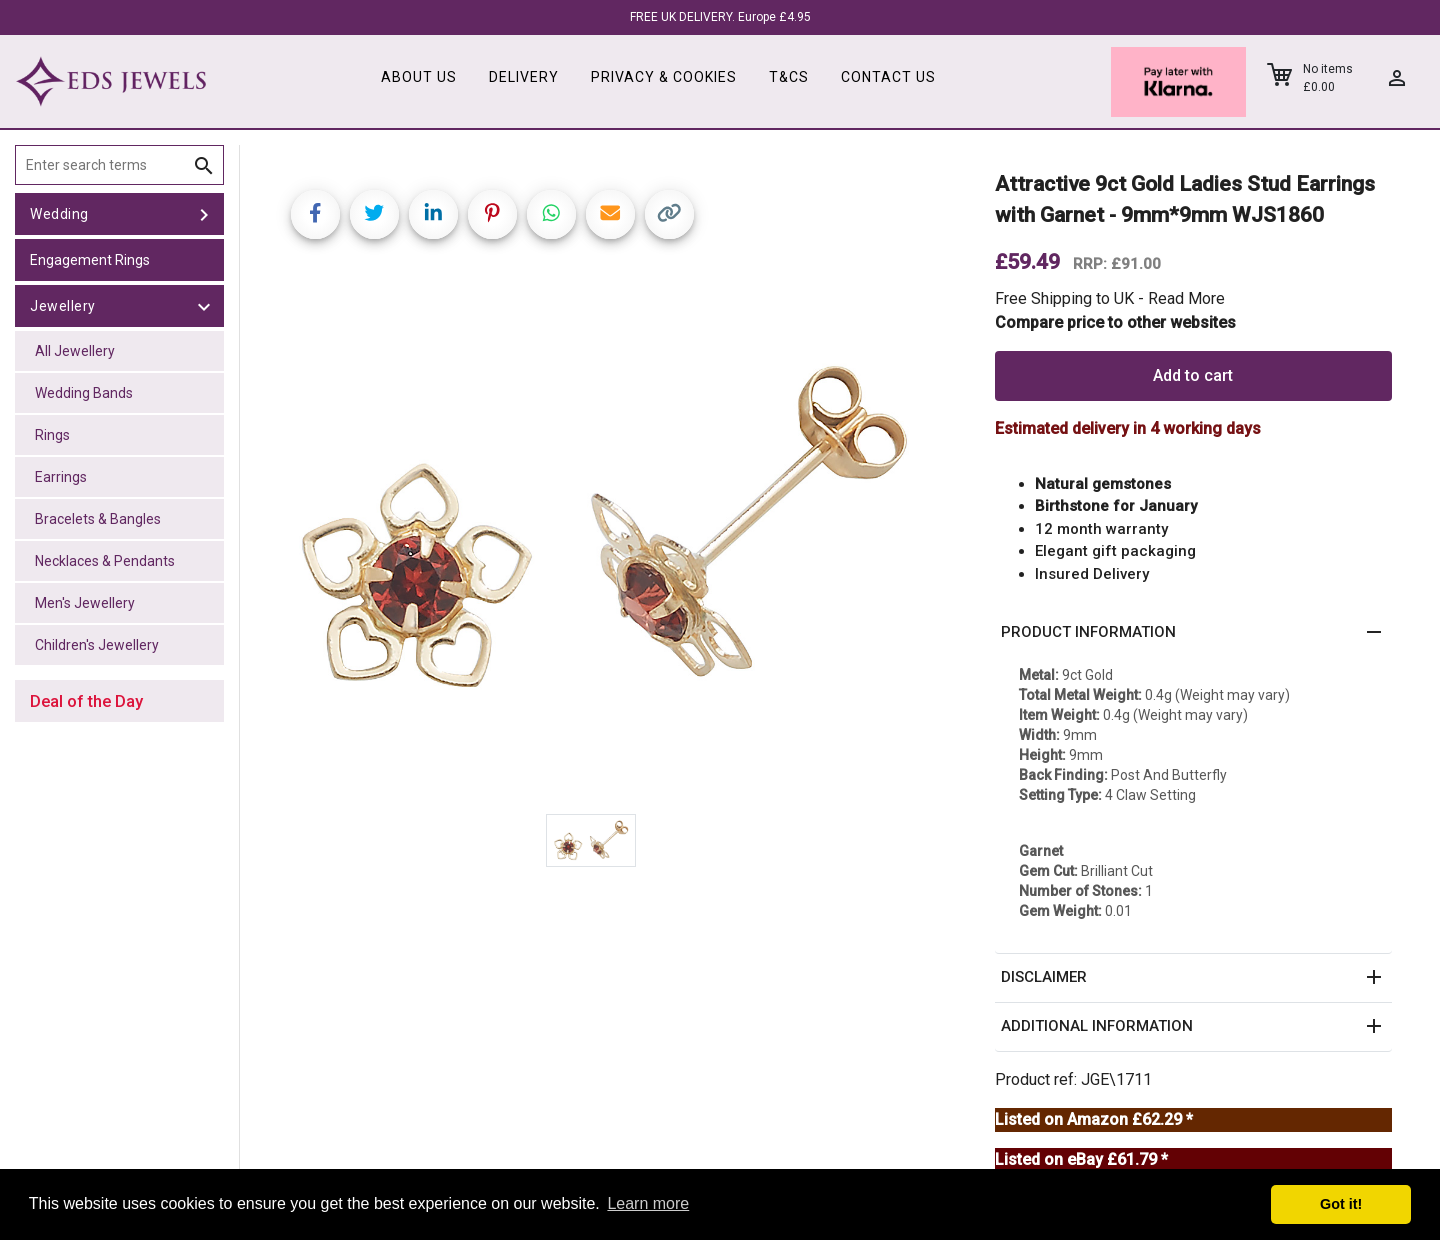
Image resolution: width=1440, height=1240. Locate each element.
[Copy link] (669, 214)
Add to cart (1193, 375)
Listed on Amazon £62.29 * (1094, 1119)
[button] (1193, 633)
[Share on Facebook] (315, 214)
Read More (1186, 298)
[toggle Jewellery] (204, 306)
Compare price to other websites (1115, 322)
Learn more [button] (648, 1203)
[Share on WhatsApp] (551, 214)
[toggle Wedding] (204, 214)
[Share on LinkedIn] (433, 214)
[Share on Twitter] (374, 214)
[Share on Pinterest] (492, 214)
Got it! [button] (1341, 1204)
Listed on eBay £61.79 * (1081, 1159)
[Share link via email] (610, 214)
